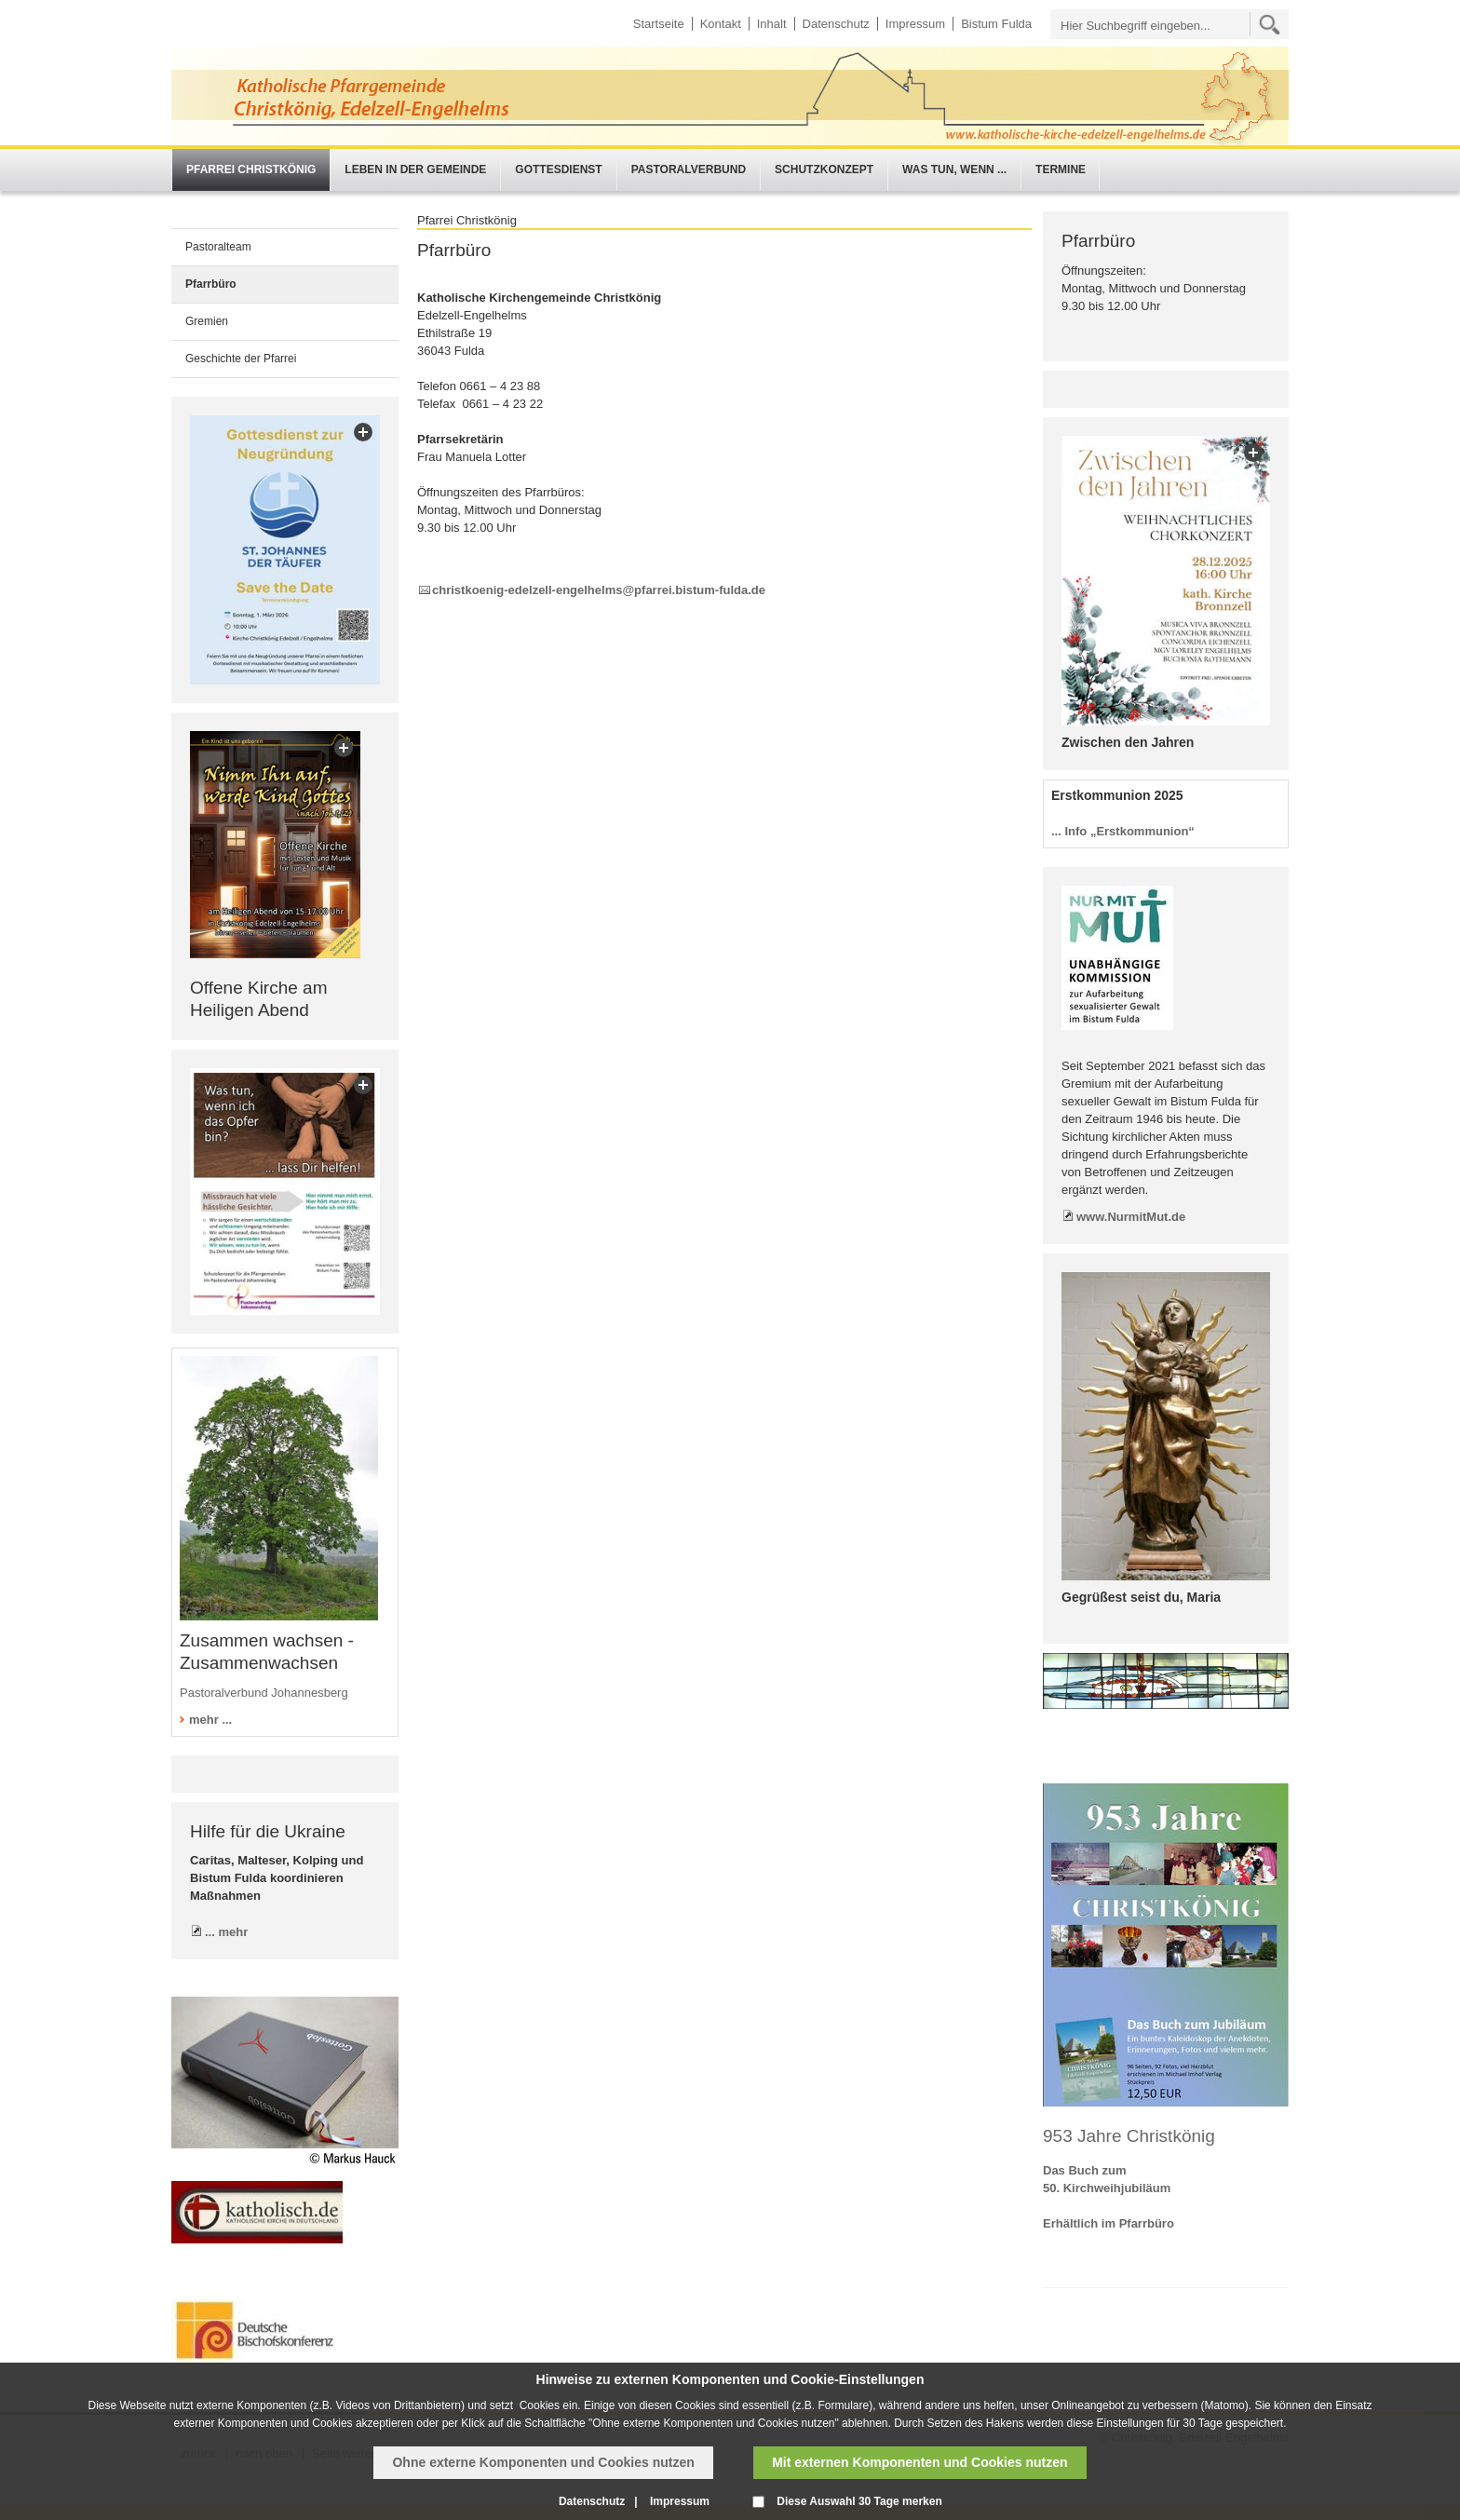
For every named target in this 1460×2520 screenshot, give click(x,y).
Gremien (206, 321)
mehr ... (210, 1720)
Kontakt (720, 24)
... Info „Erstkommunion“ (1123, 831)
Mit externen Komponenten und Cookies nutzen (919, 2462)
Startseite (658, 24)
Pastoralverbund (688, 169)
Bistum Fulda (996, 24)
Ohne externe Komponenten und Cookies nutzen (543, 2462)
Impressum (915, 24)
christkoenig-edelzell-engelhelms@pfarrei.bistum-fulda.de (598, 590)
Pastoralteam (218, 246)
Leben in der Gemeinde (415, 169)
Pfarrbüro (211, 284)
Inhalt (772, 24)
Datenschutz (836, 24)
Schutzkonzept (824, 169)
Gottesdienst (558, 169)
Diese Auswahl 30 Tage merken (859, 2501)
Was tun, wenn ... (954, 169)
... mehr (226, 1932)
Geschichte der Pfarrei (240, 358)
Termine (1060, 169)
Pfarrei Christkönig (251, 169)
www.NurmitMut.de (1130, 1217)
